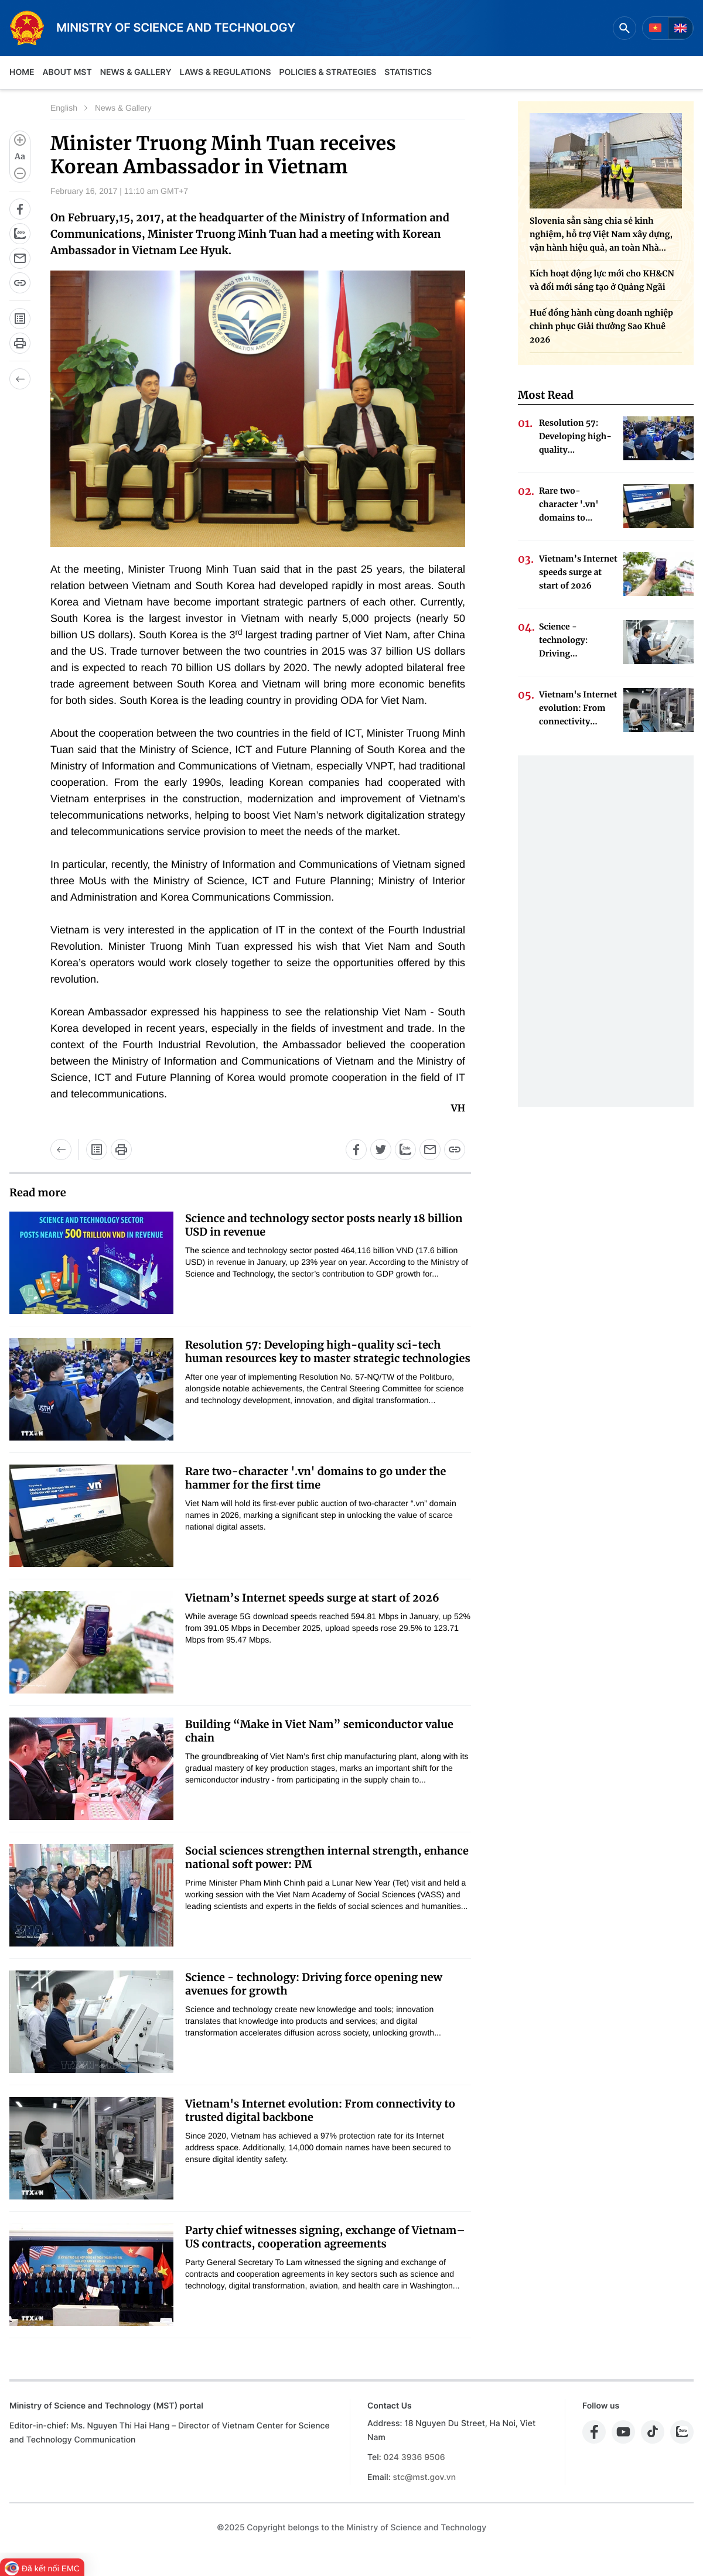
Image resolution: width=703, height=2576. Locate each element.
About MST (66, 72)
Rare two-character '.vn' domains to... (568, 504)
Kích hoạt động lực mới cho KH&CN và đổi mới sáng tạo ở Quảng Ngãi (602, 280)
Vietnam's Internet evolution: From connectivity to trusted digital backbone (320, 2110)
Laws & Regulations (225, 72)
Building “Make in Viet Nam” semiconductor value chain (319, 1731)
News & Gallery (136, 72)
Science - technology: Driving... (563, 640)
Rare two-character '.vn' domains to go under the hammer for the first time (315, 1478)
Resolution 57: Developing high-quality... (575, 436)
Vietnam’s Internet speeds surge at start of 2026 (312, 1598)
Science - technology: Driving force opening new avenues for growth (313, 1984)
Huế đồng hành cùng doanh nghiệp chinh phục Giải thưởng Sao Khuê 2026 (601, 326)
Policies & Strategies (327, 72)
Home (21, 72)
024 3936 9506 (414, 2457)
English (63, 107)
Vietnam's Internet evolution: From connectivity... (578, 708)
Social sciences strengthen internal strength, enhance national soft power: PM (327, 1857)
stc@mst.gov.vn (424, 2477)
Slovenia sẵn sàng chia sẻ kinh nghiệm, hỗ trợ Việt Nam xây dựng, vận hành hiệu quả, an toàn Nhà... (601, 234)
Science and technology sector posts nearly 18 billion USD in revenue (324, 1225)
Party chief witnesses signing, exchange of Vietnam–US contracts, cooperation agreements (325, 2236)
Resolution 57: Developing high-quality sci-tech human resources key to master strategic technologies (327, 1351)
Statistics (408, 72)
